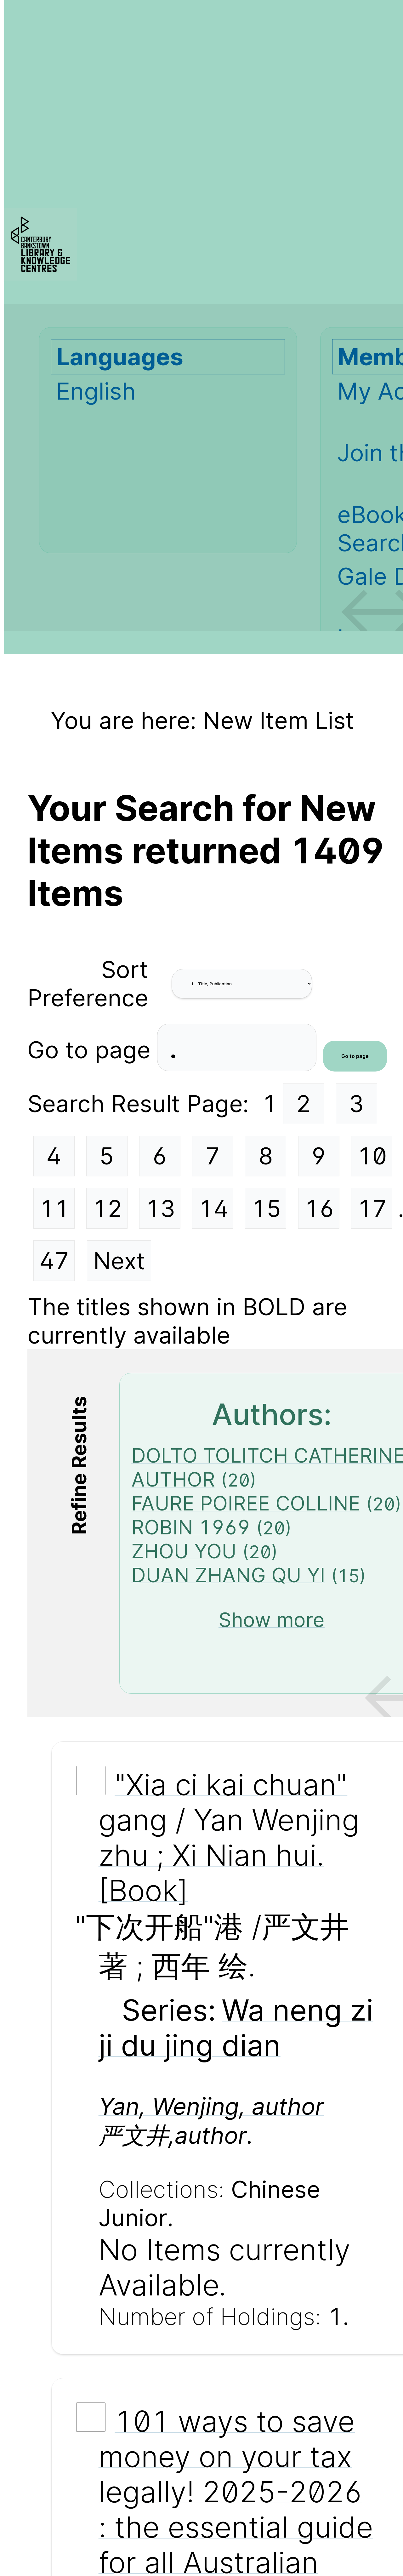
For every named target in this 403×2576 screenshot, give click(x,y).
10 (372, 1156)
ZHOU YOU (183, 1551)
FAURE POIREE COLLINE (245, 1503)
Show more (272, 1620)
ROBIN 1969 (190, 1527)
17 (372, 1208)
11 (54, 1208)
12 (107, 1208)
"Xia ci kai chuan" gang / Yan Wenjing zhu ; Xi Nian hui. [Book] (229, 1837)
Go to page (92, 1049)
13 (160, 1208)
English (96, 391)
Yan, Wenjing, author (211, 2106)
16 (319, 1208)
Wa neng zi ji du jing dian (236, 2027)
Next (119, 1261)
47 (54, 1261)
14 (213, 1208)
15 (266, 1208)
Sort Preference (87, 983)
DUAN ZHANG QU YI (228, 1575)
